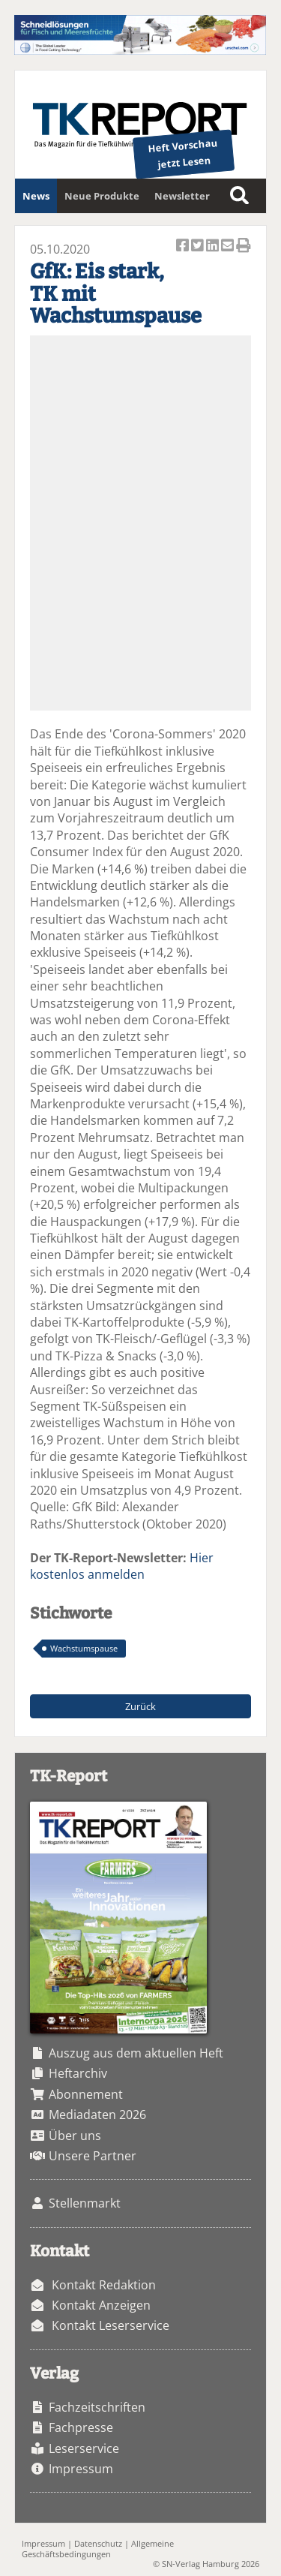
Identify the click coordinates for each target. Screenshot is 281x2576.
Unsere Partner (92, 2156)
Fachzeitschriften (97, 2407)
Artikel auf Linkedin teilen (213, 246)
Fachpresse (81, 2427)
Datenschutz (98, 2543)
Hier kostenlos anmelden (122, 1566)
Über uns (75, 2135)
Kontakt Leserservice (110, 2325)
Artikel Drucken (243, 246)
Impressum (81, 2468)
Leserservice (84, 2448)
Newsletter (182, 196)
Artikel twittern (198, 246)
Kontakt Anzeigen (101, 2305)
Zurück (140, 1706)
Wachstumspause (84, 1648)
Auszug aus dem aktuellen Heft (136, 2053)
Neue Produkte (101, 196)
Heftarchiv (78, 2073)
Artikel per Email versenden (228, 246)
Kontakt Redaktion (104, 2285)
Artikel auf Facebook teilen (183, 246)
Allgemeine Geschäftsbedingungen (98, 2548)
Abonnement (86, 2094)
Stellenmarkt (85, 2203)
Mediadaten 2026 (97, 2114)
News (35, 196)
